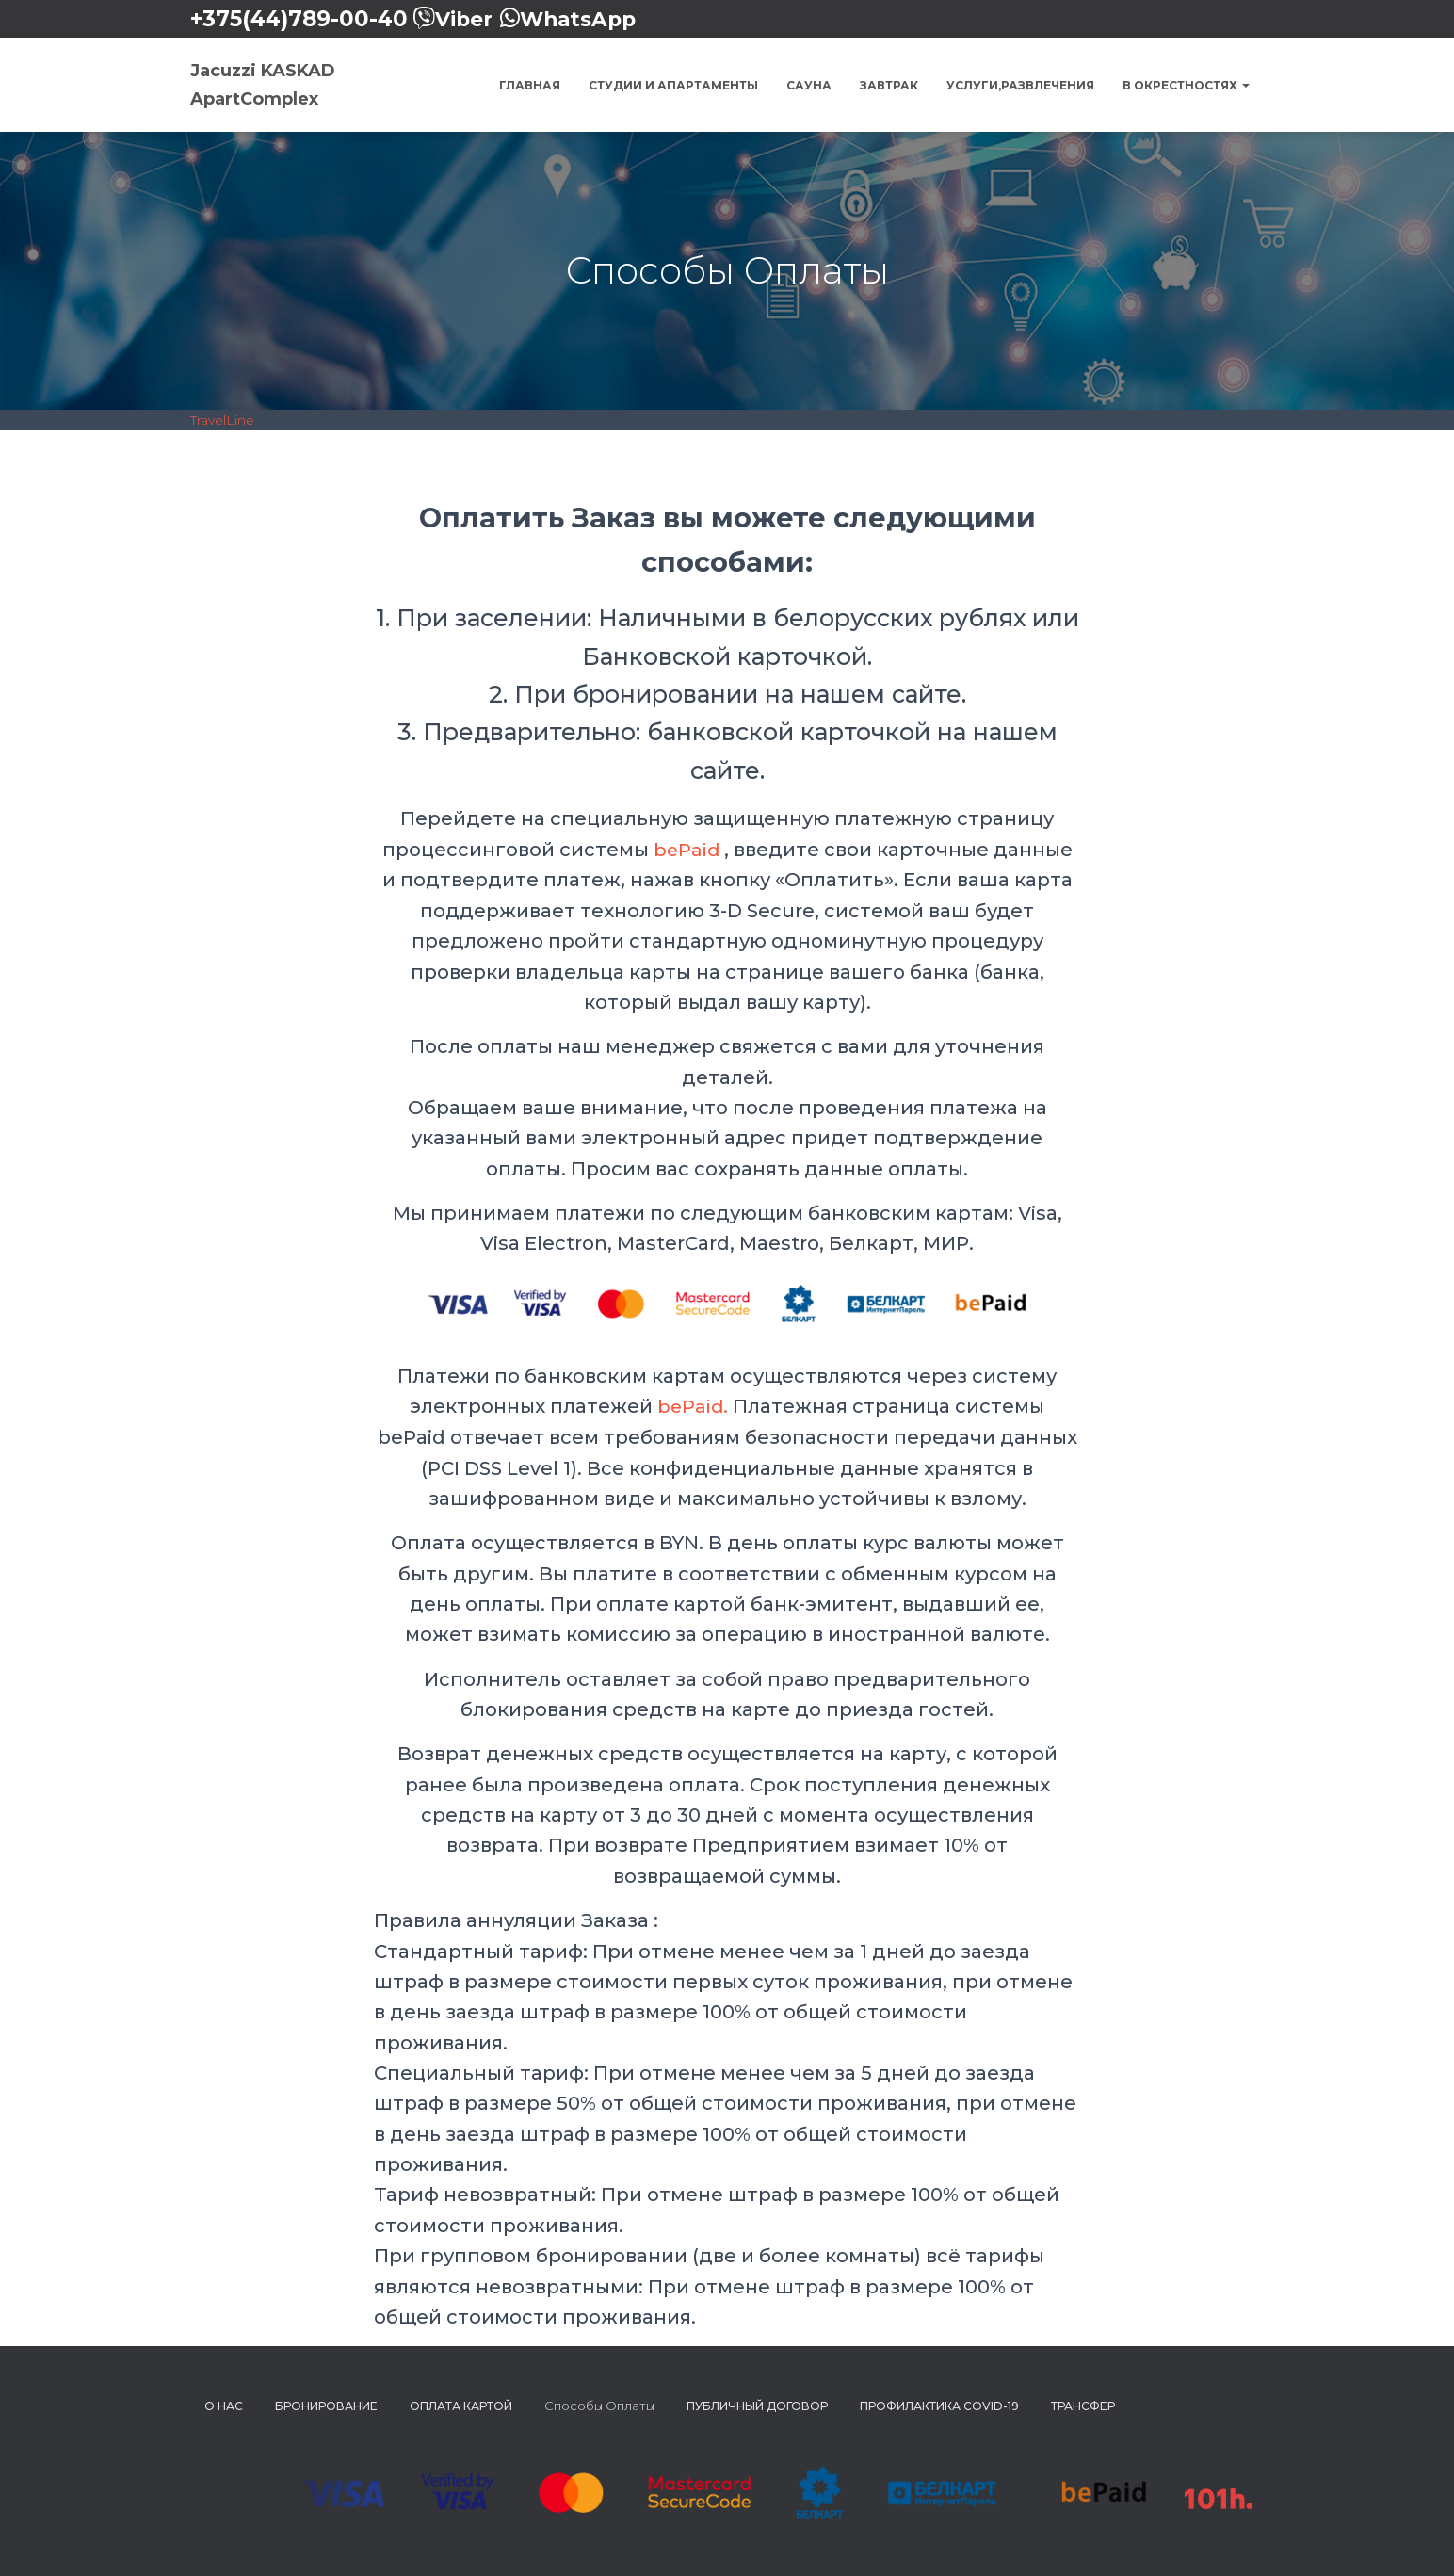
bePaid (686, 849)
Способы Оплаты (599, 2404)
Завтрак (889, 85)
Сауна (809, 85)
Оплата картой (461, 2405)
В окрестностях (1186, 85)
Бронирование (326, 2405)
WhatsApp (585, 19)
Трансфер (1083, 2405)
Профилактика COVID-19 (939, 2405)
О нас (223, 2405)
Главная (529, 85)
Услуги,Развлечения (1020, 85)
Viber (465, 19)
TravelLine (222, 420)
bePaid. (692, 1406)
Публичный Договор (757, 2405)
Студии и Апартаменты (673, 85)
